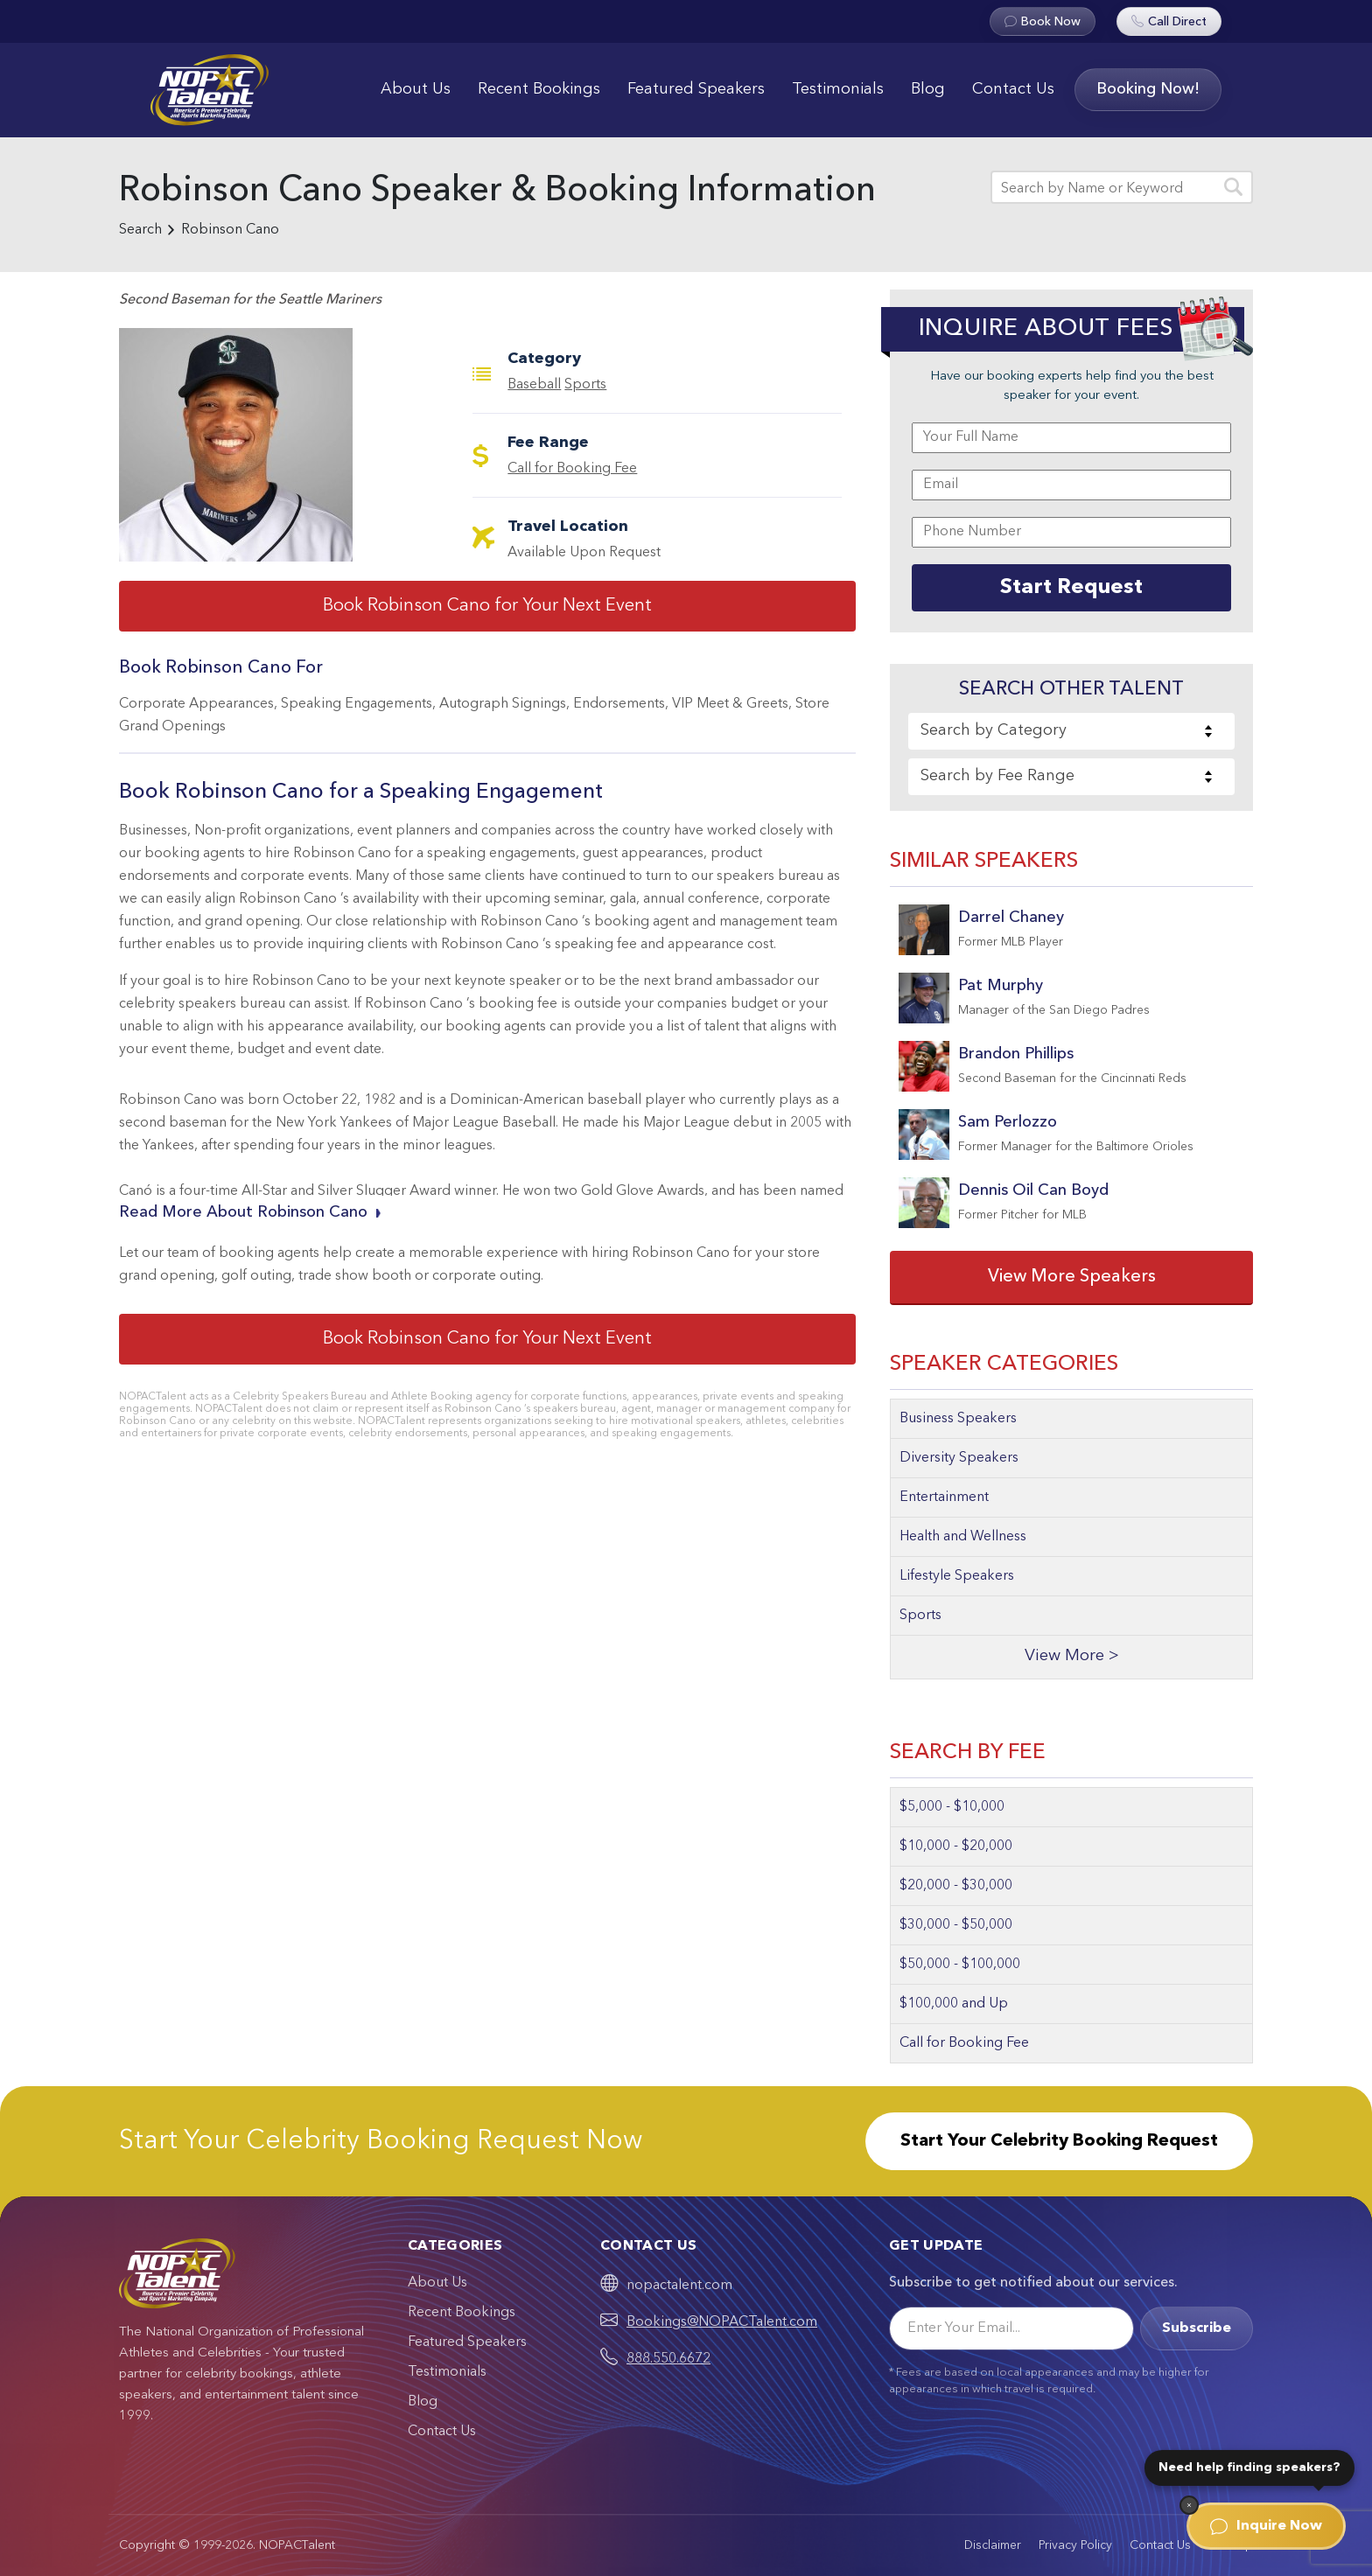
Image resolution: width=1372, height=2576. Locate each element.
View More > (1072, 1656)
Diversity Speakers (959, 1458)
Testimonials (838, 89)
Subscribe (1196, 2328)
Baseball (534, 385)
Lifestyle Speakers (957, 1576)
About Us (416, 89)
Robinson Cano (230, 230)
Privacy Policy (1075, 2545)
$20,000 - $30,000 (956, 1886)
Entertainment (944, 1497)
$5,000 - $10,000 (952, 1807)
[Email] (1011, 2328)
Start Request (1071, 587)
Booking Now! (1148, 89)
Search (140, 230)
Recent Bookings (539, 89)
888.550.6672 (668, 2359)
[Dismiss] (1189, 2505)
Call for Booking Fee (572, 469)
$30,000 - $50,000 (956, 1925)
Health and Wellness (963, 1537)
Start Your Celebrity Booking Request (1059, 2141)
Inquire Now (1266, 2526)
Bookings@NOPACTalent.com (721, 2322)
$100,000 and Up (954, 2004)
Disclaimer (992, 2545)
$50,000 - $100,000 (960, 1965)
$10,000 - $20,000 (956, 1846)
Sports (585, 385)
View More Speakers (1072, 1277)
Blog (928, 89)
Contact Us (1013, 89)
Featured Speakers (696, 89)
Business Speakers (958, 1419)
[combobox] (1071, 731)
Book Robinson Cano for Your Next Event (487, 606)
